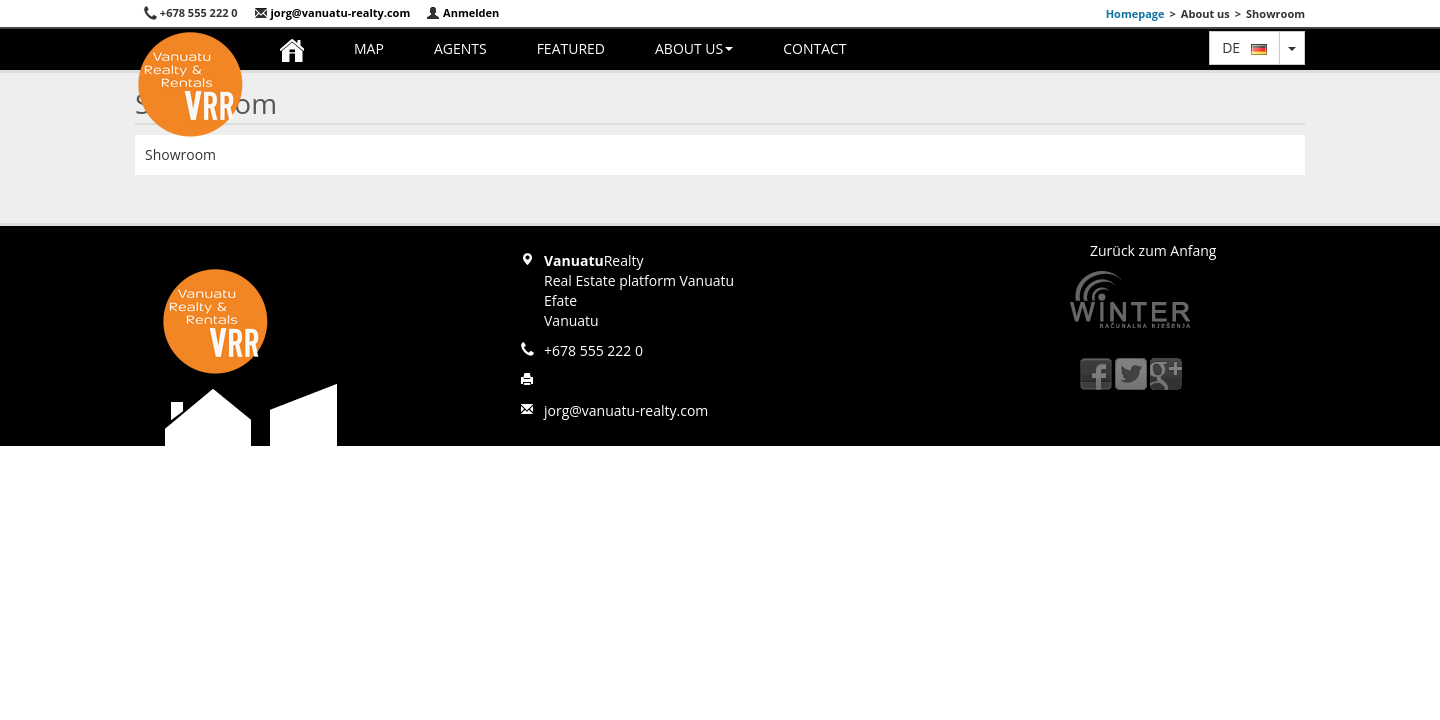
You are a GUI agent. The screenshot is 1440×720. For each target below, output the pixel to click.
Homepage (1135, 13)
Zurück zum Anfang (1153, 250)
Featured (571, 48)
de (1244, 47)
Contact (814, 48)
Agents (460, 48)
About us (694, 48)
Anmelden (462, 12)
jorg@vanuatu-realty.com (332, 12)
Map (369, 48)
